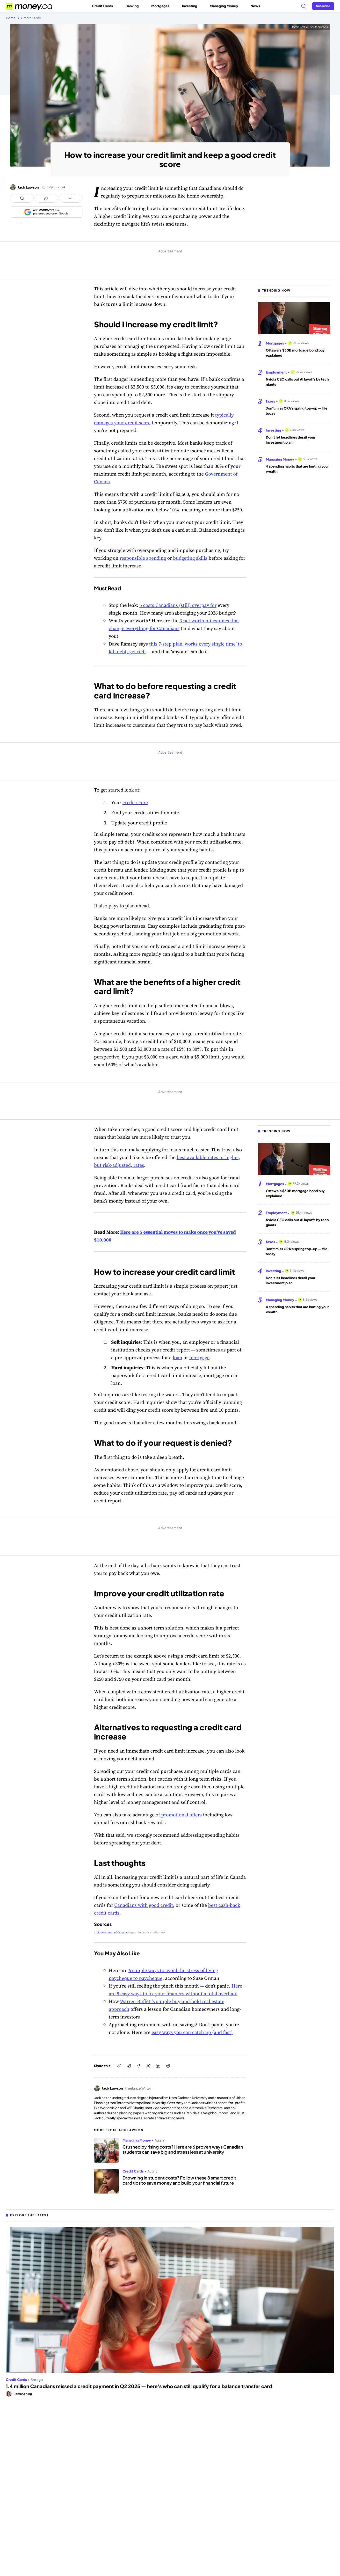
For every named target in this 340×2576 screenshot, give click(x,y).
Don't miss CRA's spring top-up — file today (296, 410)
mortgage (199, 1357)
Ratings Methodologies (30, 2533)
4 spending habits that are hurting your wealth (297, 468)
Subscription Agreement (288, 2550)
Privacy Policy (258, 2553)
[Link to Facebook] (249, 2569)
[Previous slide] (316, 2215)
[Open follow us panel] (70, 198)
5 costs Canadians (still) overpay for (178, 605)
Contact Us (22, 2525)
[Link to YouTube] (278, 2569)
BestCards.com (143, 2517)
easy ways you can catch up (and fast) (192, 2032)
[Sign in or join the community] (323, 6)
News (255, 6)
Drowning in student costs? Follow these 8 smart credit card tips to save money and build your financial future (179, 2180)
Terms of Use (262, 2550)
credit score (135, 802)
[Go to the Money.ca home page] (29, 6)
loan (177, 1357)
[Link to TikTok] (258, 2569)
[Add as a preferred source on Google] (46, 212)
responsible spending (143, 558)
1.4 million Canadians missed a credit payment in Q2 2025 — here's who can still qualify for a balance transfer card (139, 2386)
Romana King (23, 2394)
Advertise (21, 2517)
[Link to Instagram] (239, 2569)
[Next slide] (325, 2215)
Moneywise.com (144, 2509)
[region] (170, 2312)
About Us (21, 2509)
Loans (78, 2557)
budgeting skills (190, 558)
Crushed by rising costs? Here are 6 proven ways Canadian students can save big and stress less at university (183, 2149)
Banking (134, 6)
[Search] (303, 6)
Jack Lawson (28, 187)
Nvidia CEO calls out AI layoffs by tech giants (297, 381)
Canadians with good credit (143, 1905)
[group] (170, 2312)
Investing (191, 6)
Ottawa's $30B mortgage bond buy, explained (296, 352)
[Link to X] (268, 2569)
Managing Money (226, 6)
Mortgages (162, 6)
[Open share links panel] (46, 198)
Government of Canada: (112, 1932)
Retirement (81, 2541)
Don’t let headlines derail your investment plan (290, 439)
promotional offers (181, 1814)
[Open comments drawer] (22, 198)
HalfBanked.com (144, 2525)
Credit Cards (104, 6)
